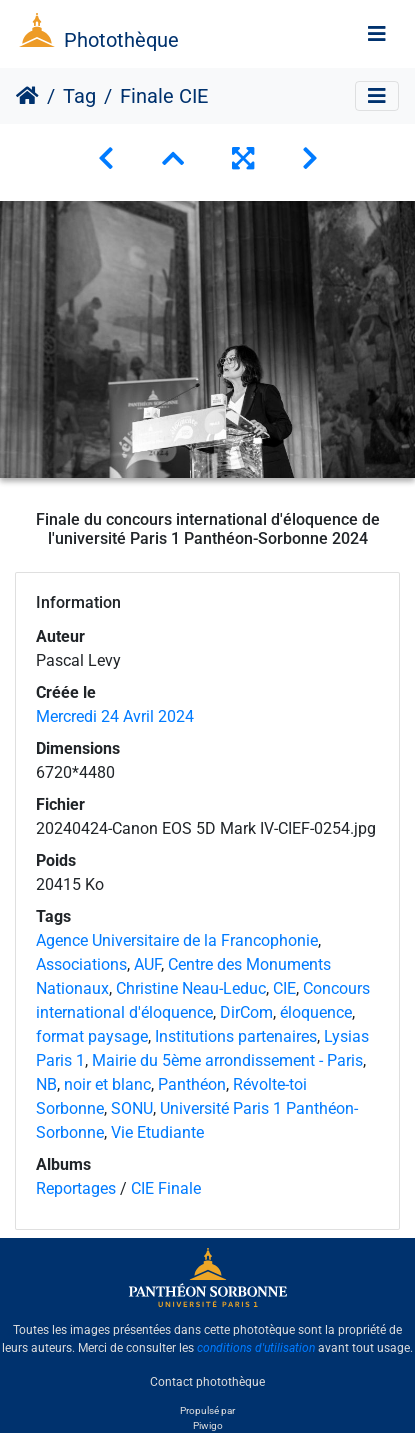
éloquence (316, 1012)
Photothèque (121, 40)
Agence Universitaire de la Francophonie (177, 940)
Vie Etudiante (157, 1132)
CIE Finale (166, 1188)
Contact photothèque (207, 1382)
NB (46, 1084)
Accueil (27, 96)
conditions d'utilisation (256, 1348)
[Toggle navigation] (377, 34)
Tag (79, 96)
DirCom (246, 1012)
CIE (284, 988)
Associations (81, 964)
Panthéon (192, 1084)
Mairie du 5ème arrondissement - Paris (227, 1060)
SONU (132, 1108)
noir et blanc (107, 1084)
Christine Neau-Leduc (191, 988)
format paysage (92, 1036)
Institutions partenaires (236, 1036)
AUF (147, 964)
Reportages (76, 1188)
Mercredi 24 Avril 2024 (115, 716)
